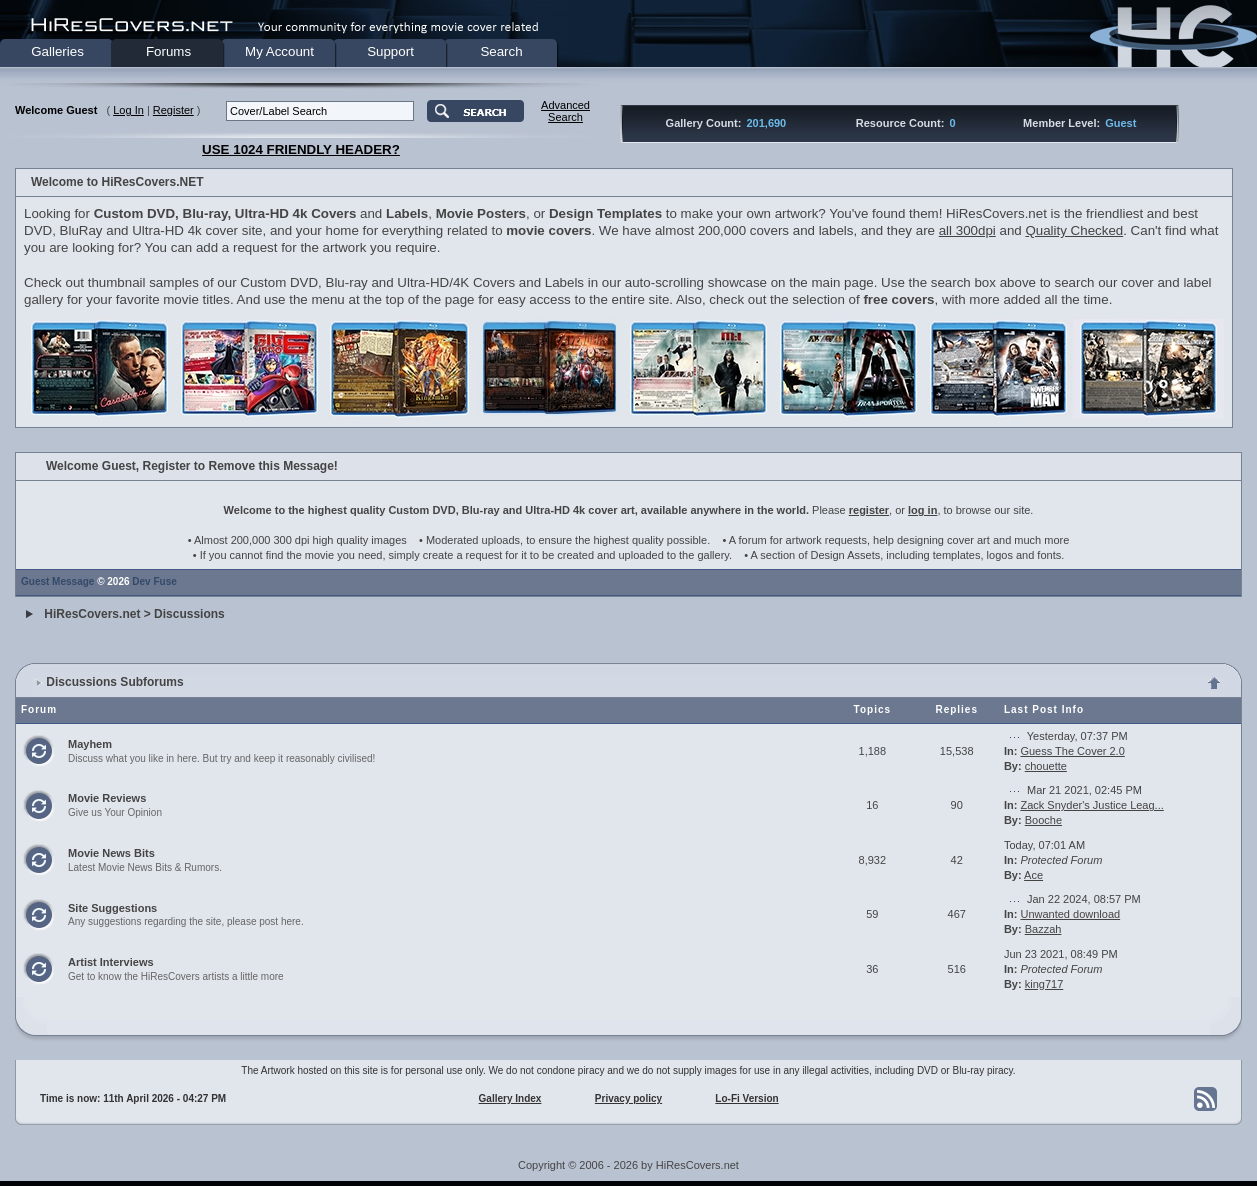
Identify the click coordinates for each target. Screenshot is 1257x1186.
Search (501, 51)
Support (390, 51)
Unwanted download (1070, 914)
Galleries (57, 51)
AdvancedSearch (565, 111)
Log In (128, 110)
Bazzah (1043, 929)
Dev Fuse (154, 581)
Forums (168, 51)
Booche (1043, 820)
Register (173, 110)
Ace (1033, 875)
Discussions (189, 614)
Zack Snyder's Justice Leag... (1091, 805)
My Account (279, 51)
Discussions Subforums (114, 682)
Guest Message (57, 581)
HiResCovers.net (92, 614)
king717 (1044, 984)
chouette (1046, 766)
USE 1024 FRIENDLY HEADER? (301, 149)
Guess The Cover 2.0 (1072, 751)
